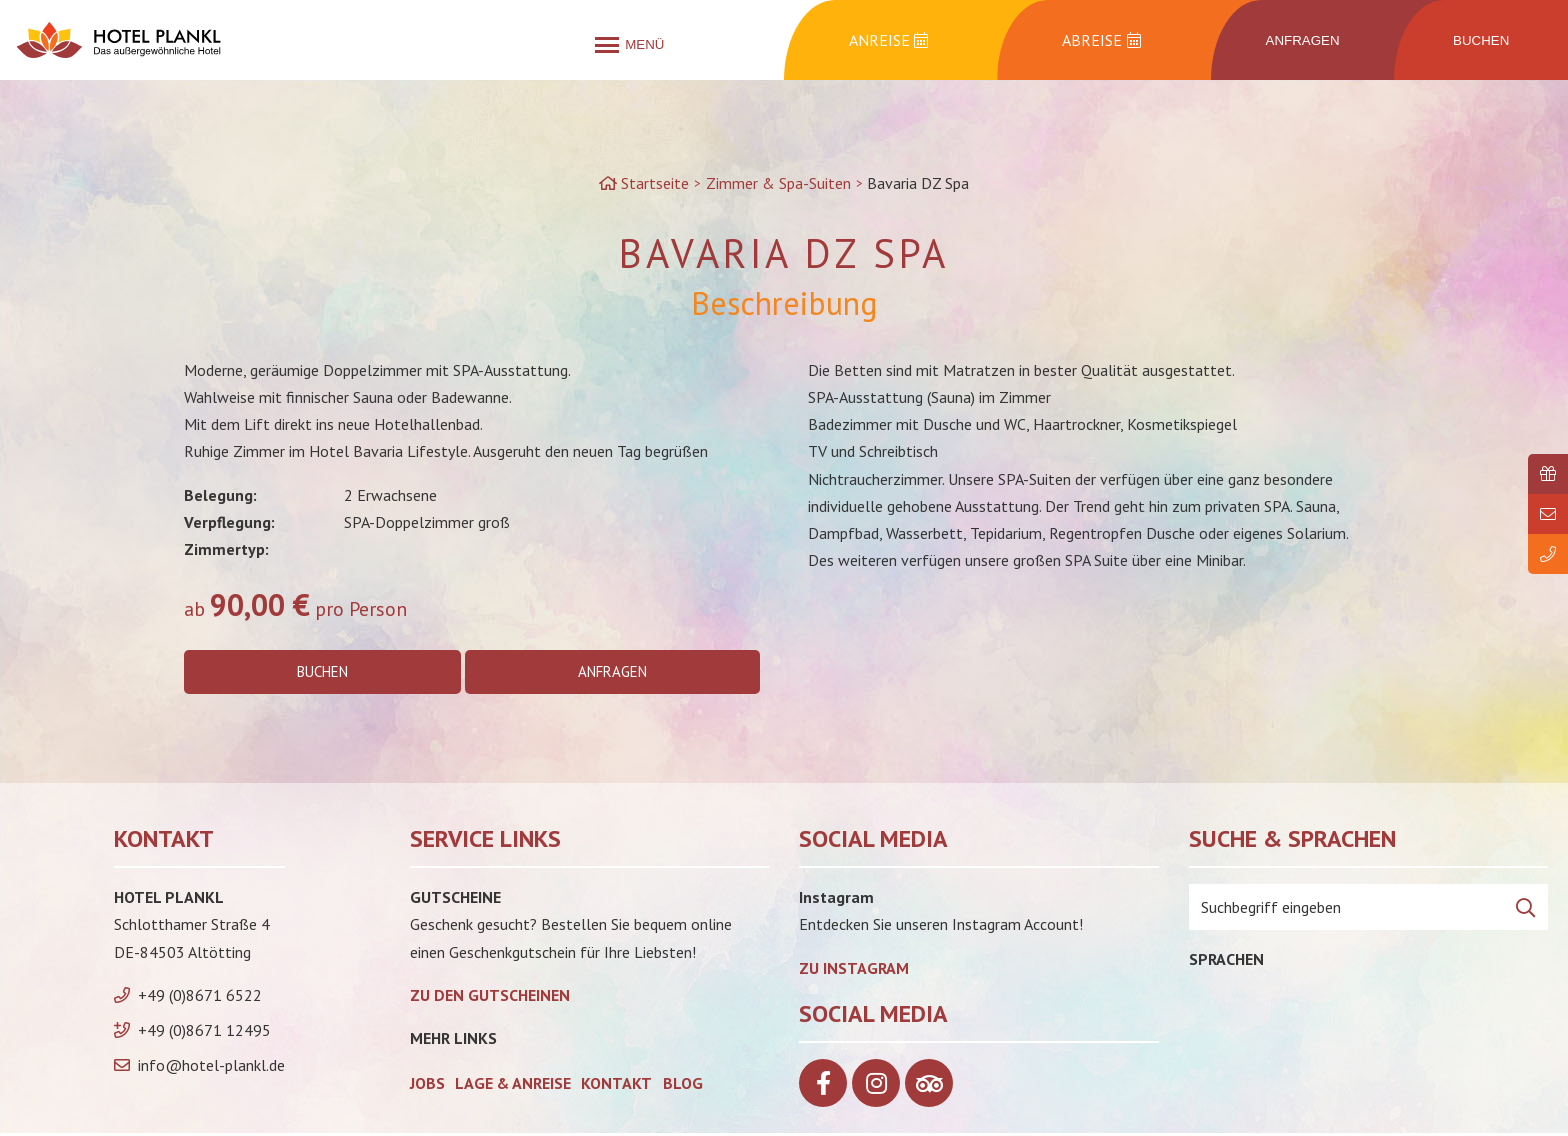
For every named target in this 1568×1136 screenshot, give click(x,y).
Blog (683, 1086)
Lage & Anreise (513, 1086)
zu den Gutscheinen (490, 998)
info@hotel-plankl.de (211, 1069)
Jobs (427, 1086)
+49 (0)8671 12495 (204, 1033)
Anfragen (614, 673)
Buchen (322, 673)
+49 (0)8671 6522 (200, 998)
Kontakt (616, 1086)
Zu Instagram (854, 971)
